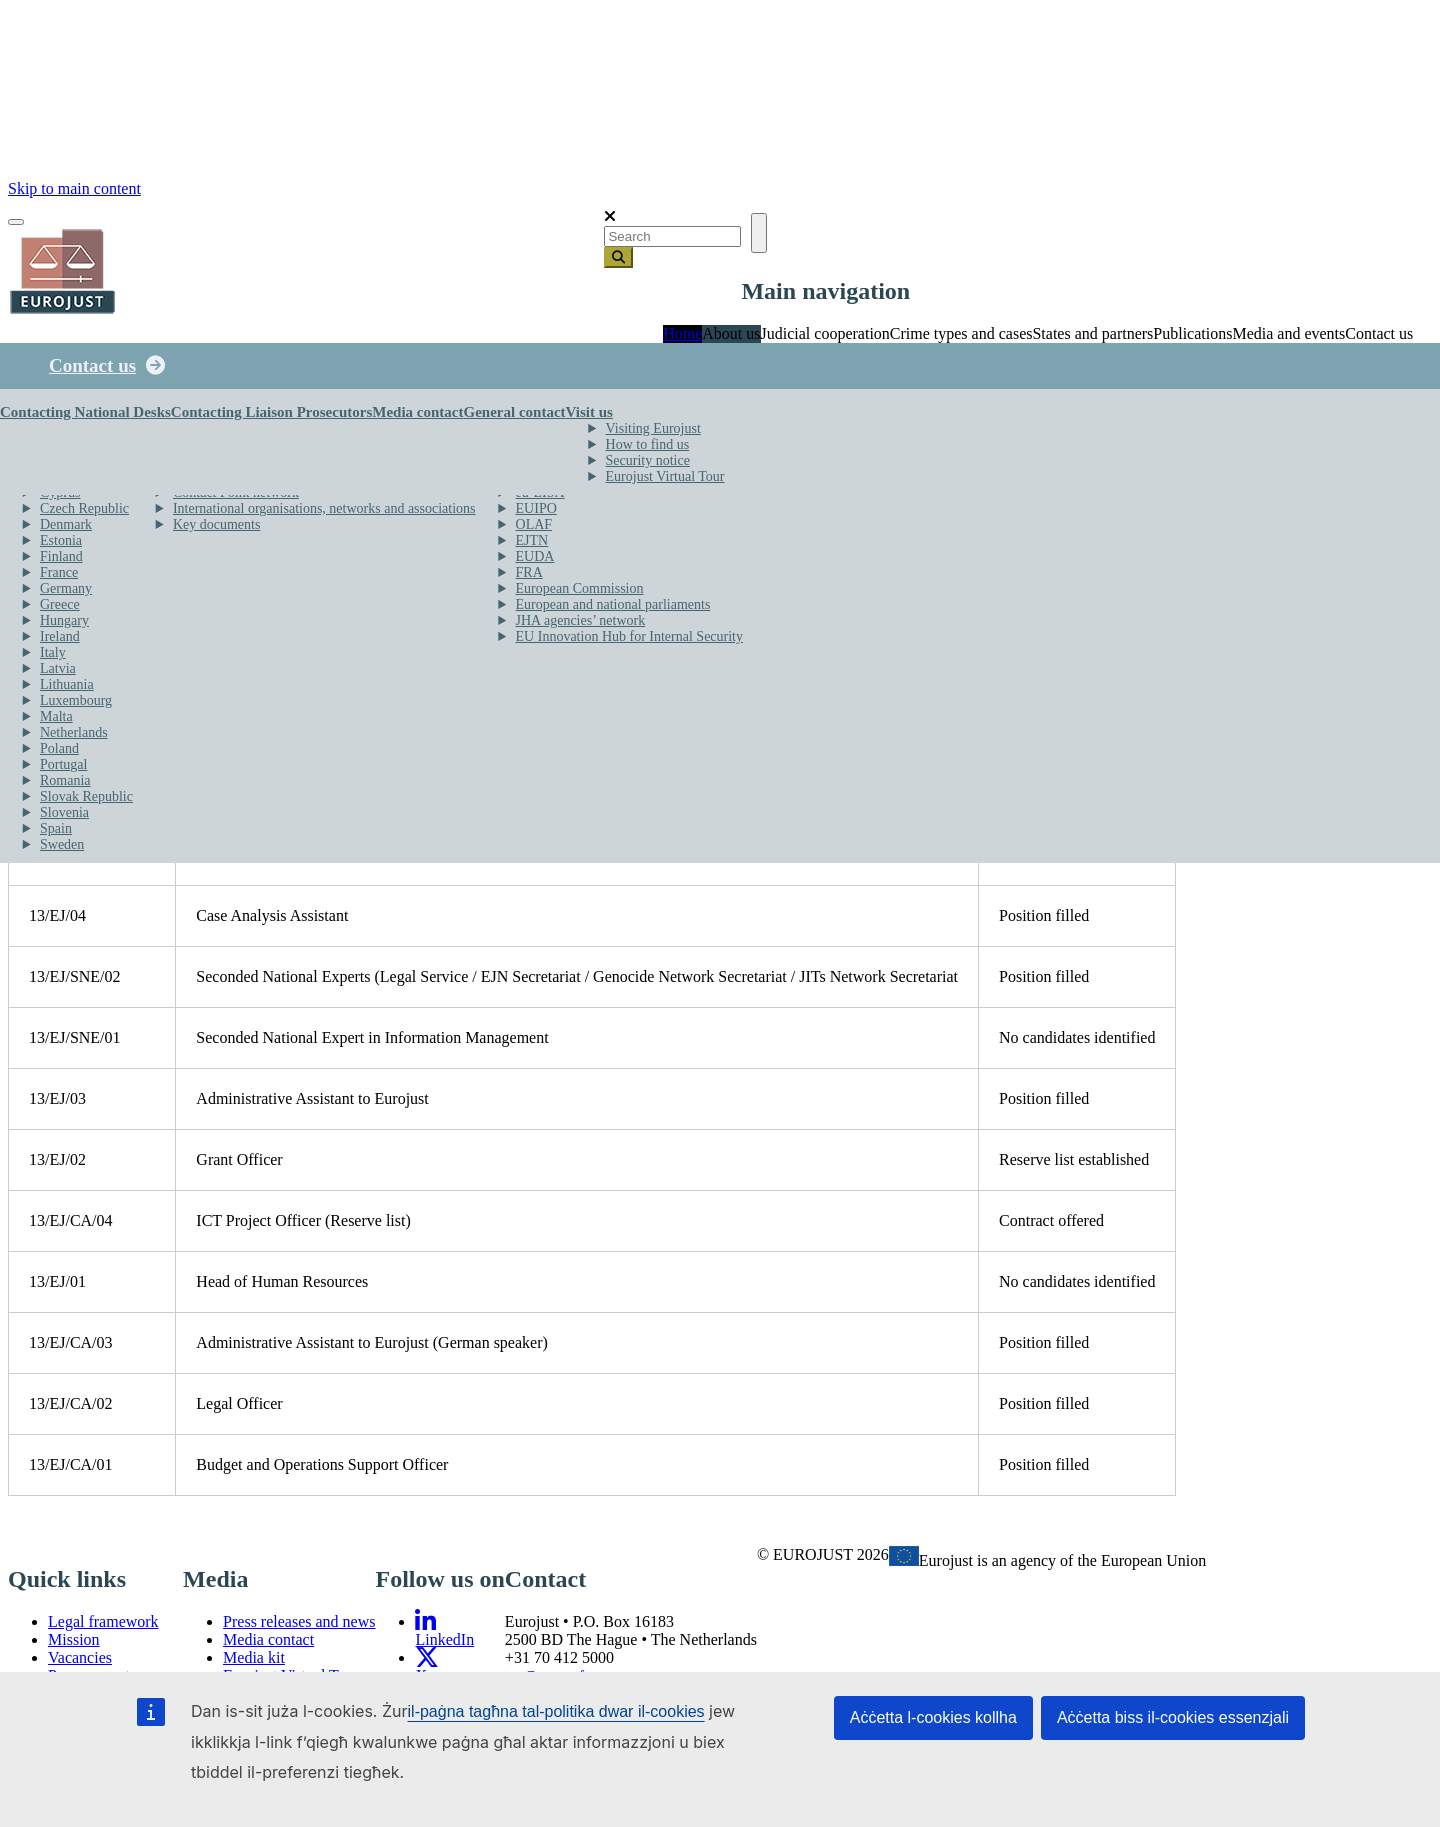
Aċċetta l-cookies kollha (933, 1717)
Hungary (64, 620)
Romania (65, 780)
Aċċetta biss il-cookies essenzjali (1173, 1717)
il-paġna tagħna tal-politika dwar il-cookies (556, 1711)
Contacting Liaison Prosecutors (271, 412)
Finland (61, 556)
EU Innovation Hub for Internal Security (629, 636)
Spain (56, 828)
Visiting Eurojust (653, 428)
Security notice (648, 460)
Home (682, 333)
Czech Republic (84, 508)
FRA (529, 572)
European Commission (580, 588)
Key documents (216, 524)
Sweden (62, 844)
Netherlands (74, 732)
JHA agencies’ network (581, 620)
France (59, 572)
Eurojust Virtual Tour (665, 476)
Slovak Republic (86, 796)
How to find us (648, 444)
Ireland (60, 636)
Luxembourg (76, 700)
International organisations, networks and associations (324, 508)
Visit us (589, 412)
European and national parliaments (613, 604)
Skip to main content (74, 188)
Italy (53, 652)
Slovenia (64, 812)
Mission (74, 1639)
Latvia (58, 668)
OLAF (534, 524)
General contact (514, 412)
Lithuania (67, 684)
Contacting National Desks (85, 412)
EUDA (535, 556)
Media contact (417, 412)
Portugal (63, 764)
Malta (56, 716)
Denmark (66, 524)
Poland (59, 748)
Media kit (254, 1657)
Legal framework (103, 1621)
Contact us (92, 365)
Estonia (61, 540)
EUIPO (536, 508)
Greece (60, 604)
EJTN (532, 540)
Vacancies (80, 1657)
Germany (66, 588)
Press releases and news (299, 1621)
